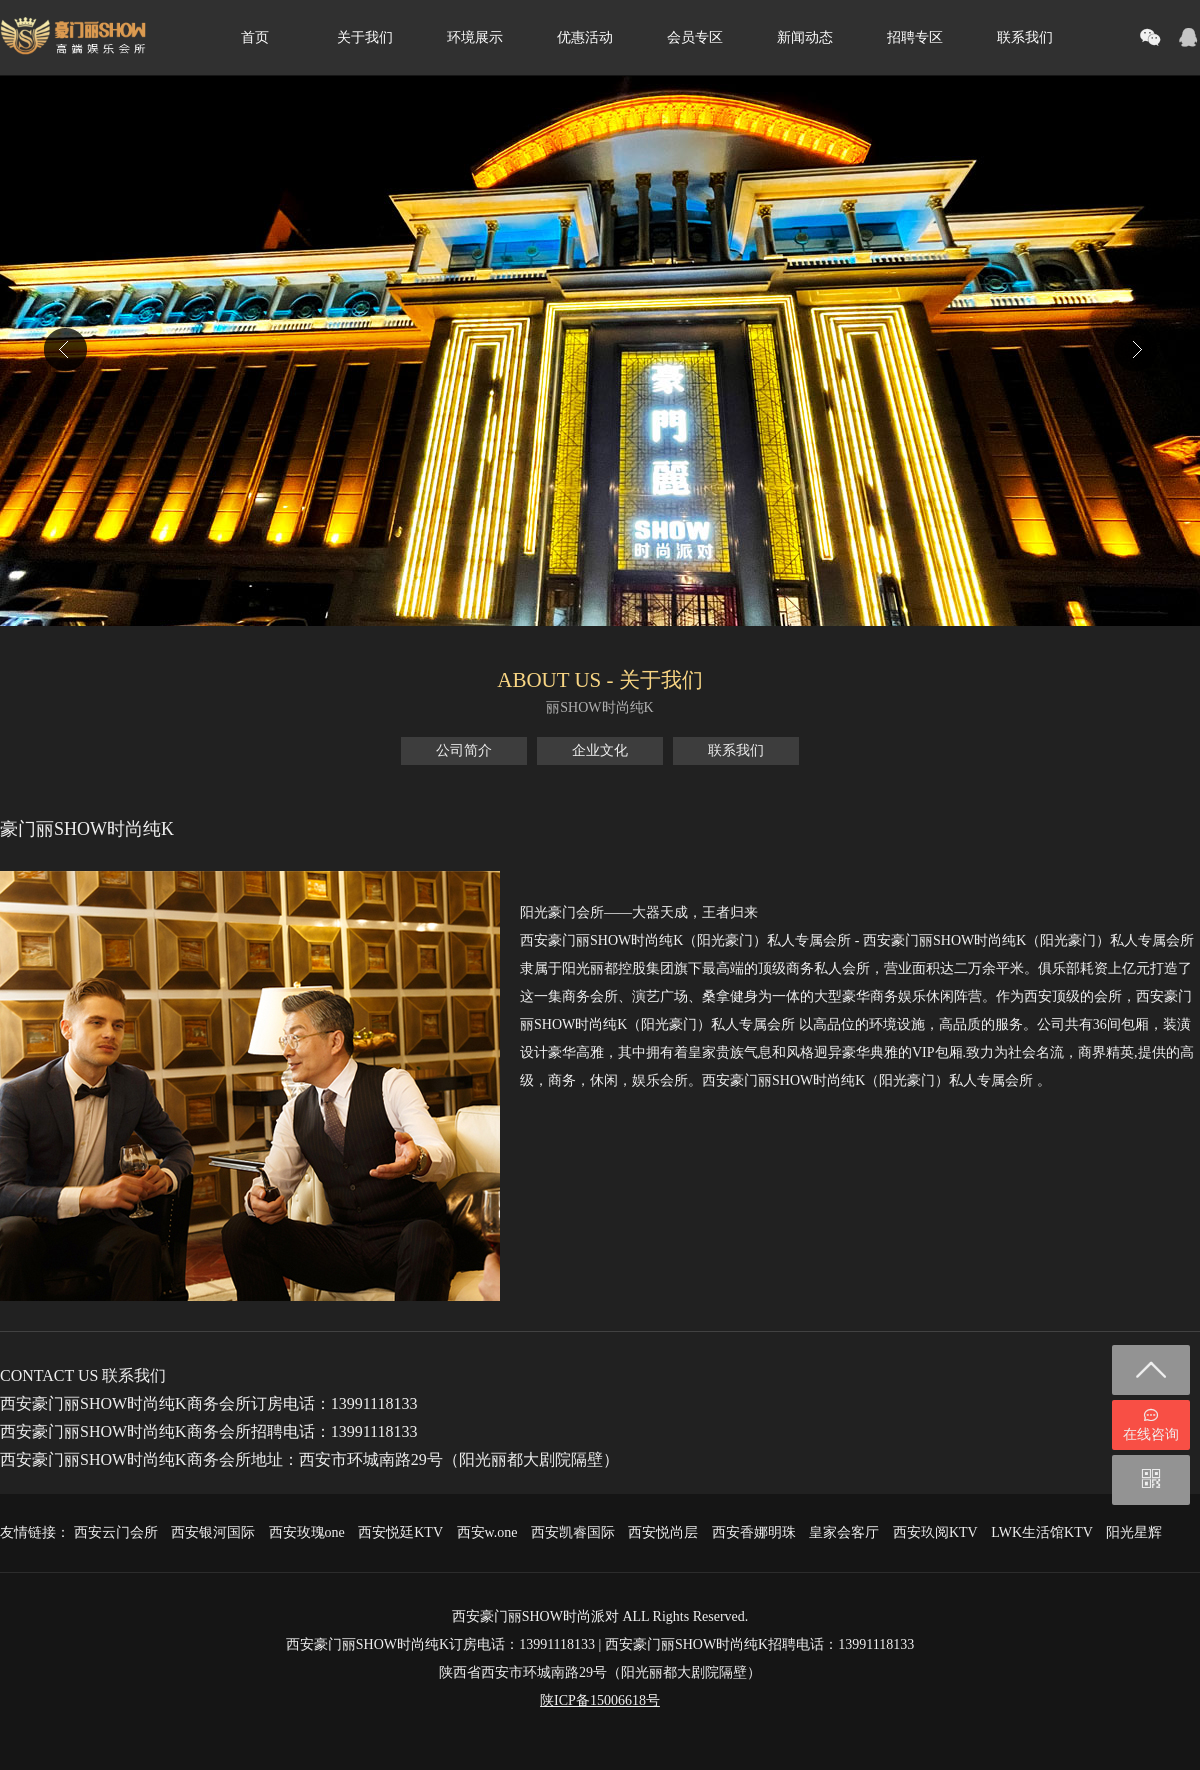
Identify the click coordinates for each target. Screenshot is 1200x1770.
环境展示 (475, 37)
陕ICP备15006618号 (600, 1700)
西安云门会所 (116, 1532)
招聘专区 (915, 37)
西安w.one (487, 1532)
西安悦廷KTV (400, 1532)
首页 (255, 37)
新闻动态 (805, 37)
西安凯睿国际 (573, 1532)
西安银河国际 (213, 1532)
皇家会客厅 (844, 1532)
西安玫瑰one (307, 1532)
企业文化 (600, 750)
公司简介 (464, 750)
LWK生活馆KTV (1042, 1532)
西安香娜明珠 (754, 1532)
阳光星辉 (1134, 1532)
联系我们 (1025, 37)
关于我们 (365, 37)
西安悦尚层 (663, 1532)
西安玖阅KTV (935, 1532)
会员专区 (695, 37)
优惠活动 (585, 37)
